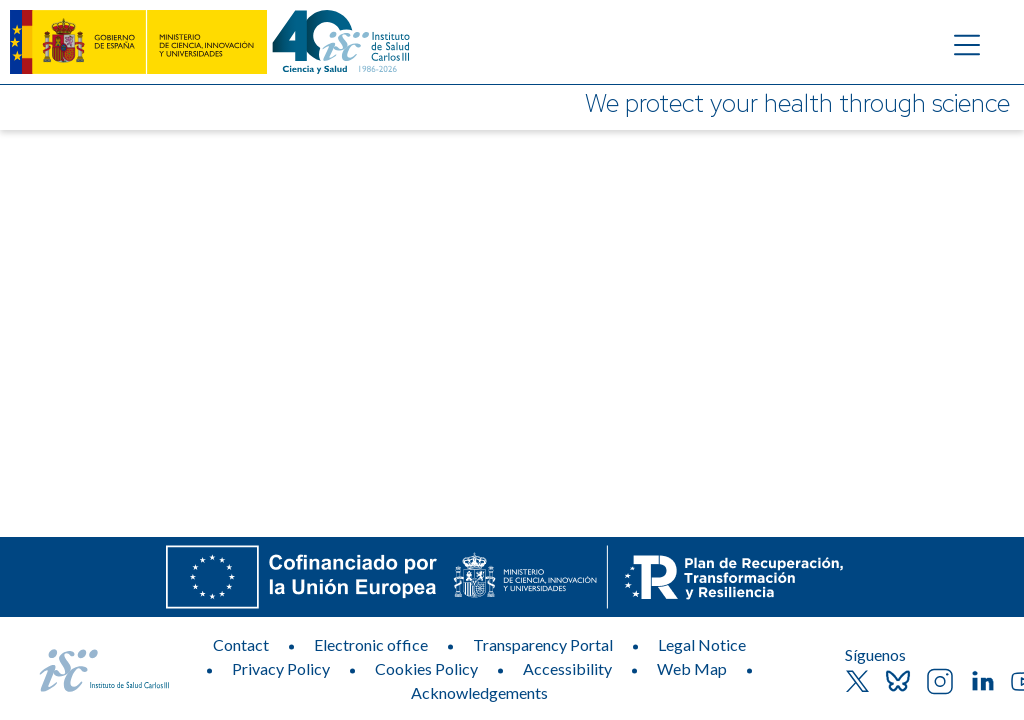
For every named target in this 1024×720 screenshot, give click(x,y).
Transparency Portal (543, 644)
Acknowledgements (479, 692)
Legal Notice (702, 644)
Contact (241, 644)
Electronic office (371, 644)
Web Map (692, 668)
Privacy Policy (281, 668)
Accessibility (567, 668)
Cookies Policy (426, 668)
